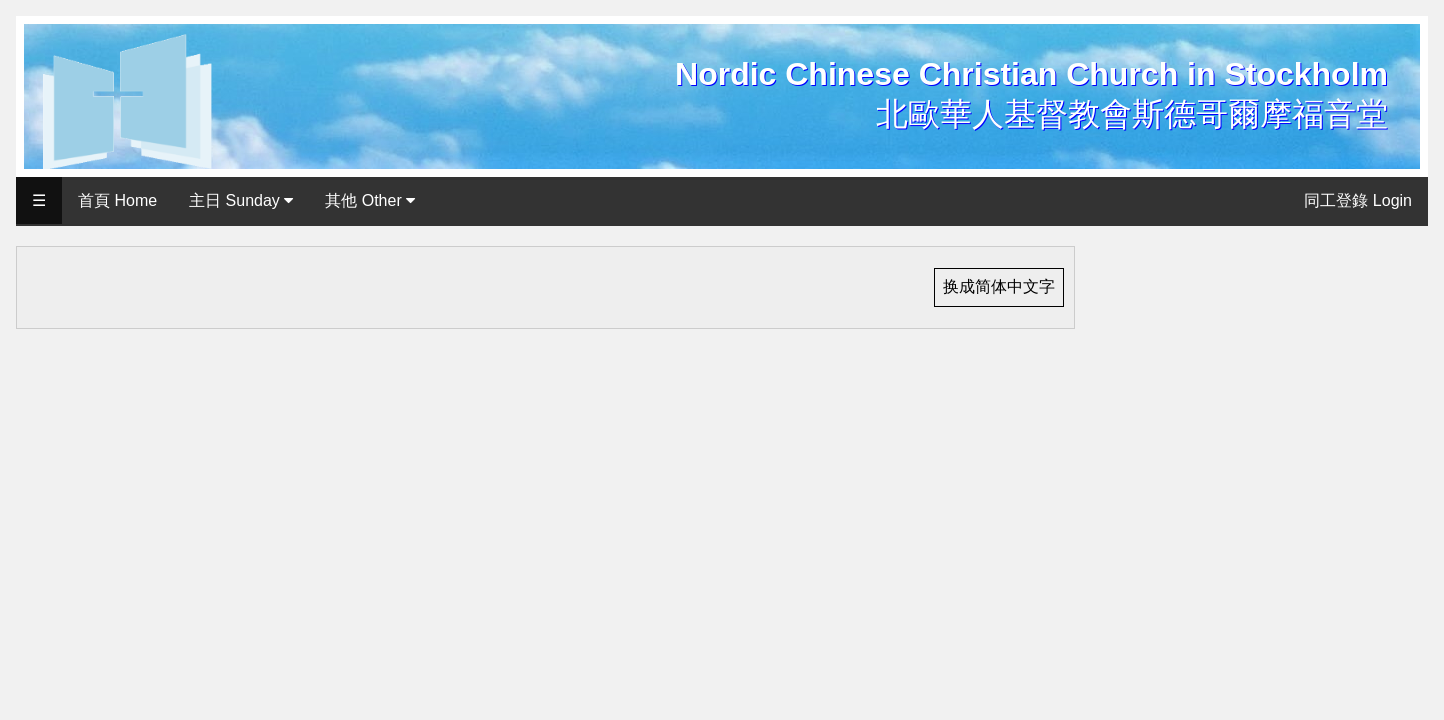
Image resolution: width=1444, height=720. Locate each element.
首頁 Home (117, 200)
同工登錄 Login (1358, 200)
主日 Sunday (241, 200)
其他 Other (370, 200)
